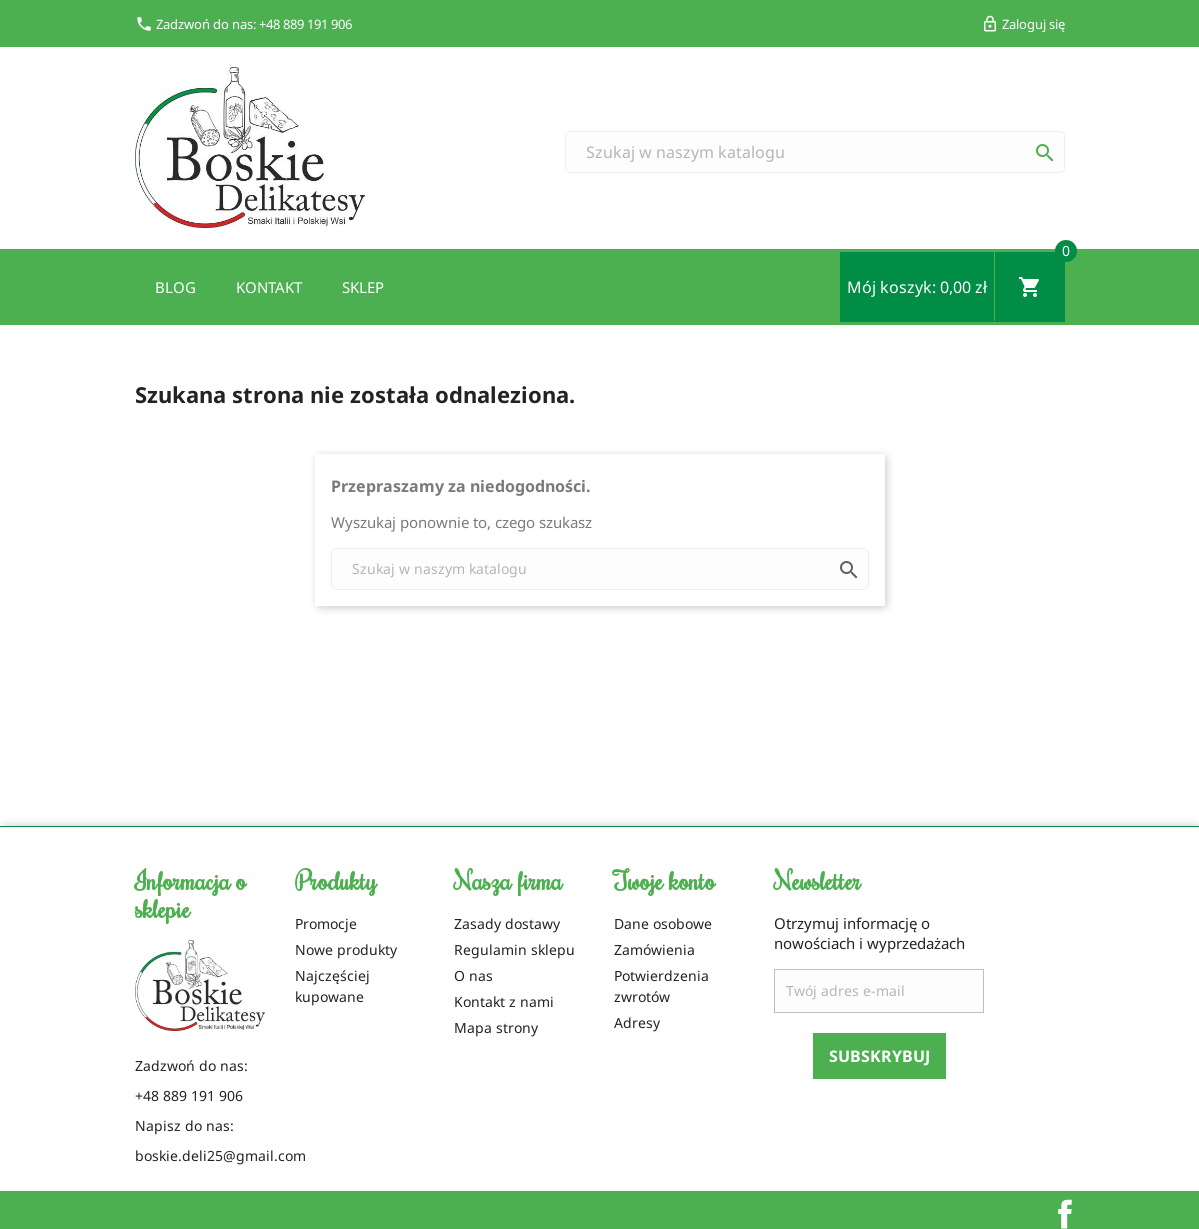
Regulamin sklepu (514, 949)
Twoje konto (664, 880)
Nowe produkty (346, 949)
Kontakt (269, 287)
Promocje (326, 923)
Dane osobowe (663, 923)
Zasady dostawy (507, 923)
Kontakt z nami (504, 1001)
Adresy (637, 1022)
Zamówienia (654, 949)
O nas (473, 975)
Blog (175, 287)
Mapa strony (496, 1027)
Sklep (363, 287)
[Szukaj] (815, 152)
